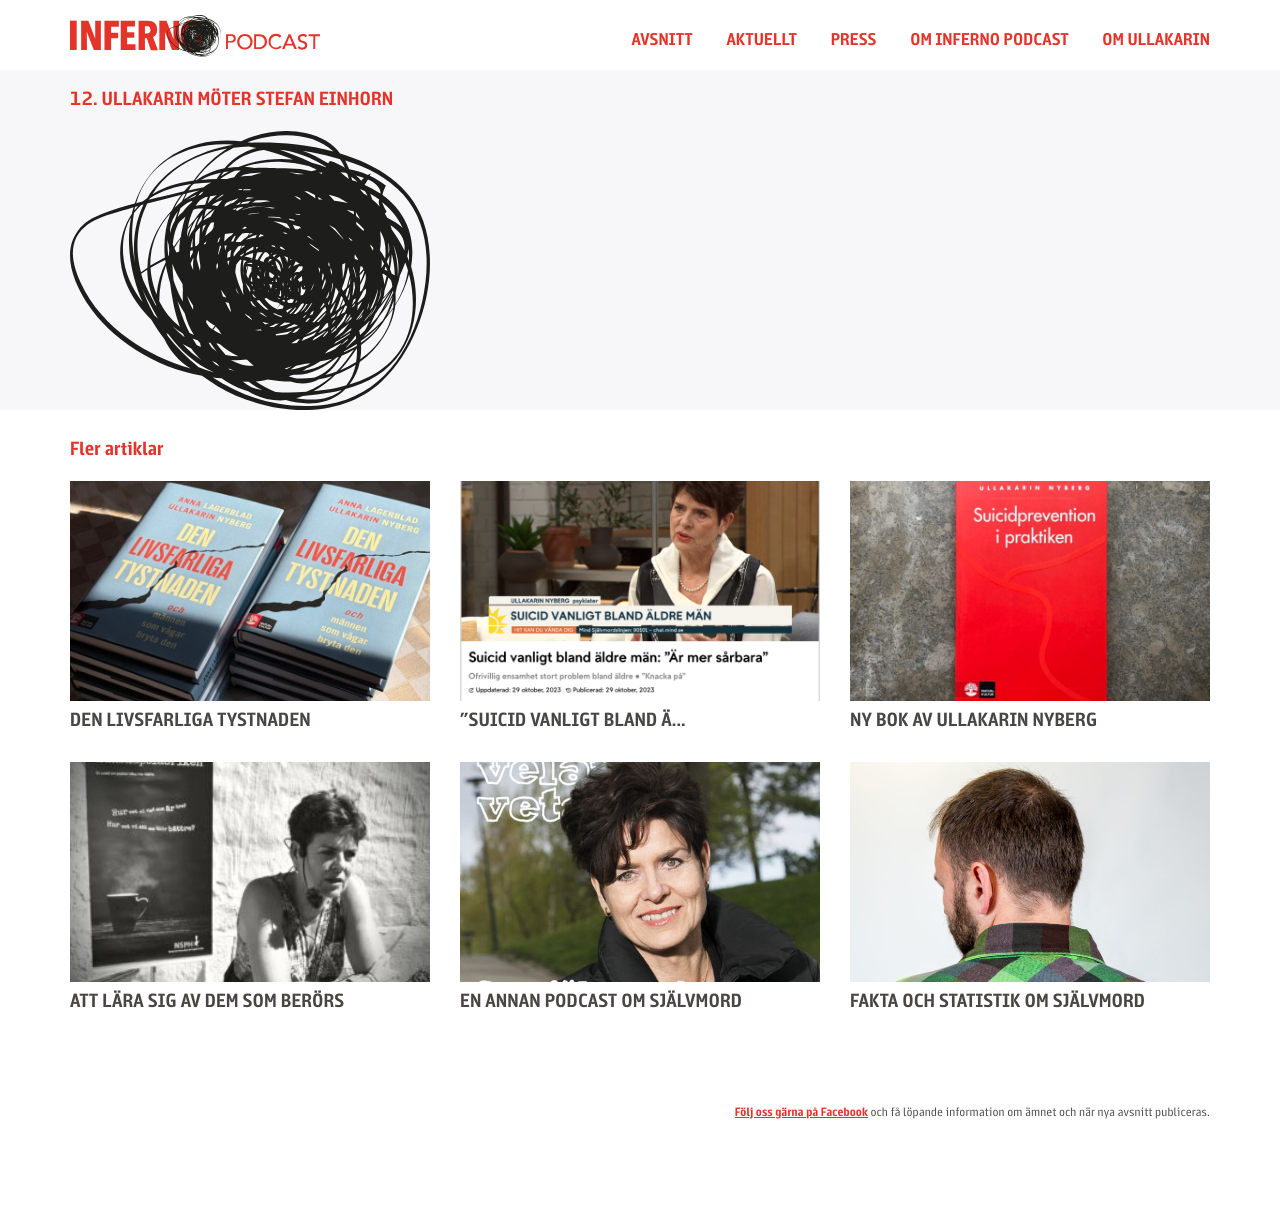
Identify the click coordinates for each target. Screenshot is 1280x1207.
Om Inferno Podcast (989, 39)
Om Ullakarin (1156, 39)
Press (854, 39)
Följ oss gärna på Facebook (801, 1112)
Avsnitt (662, 39)
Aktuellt (761, 39)
